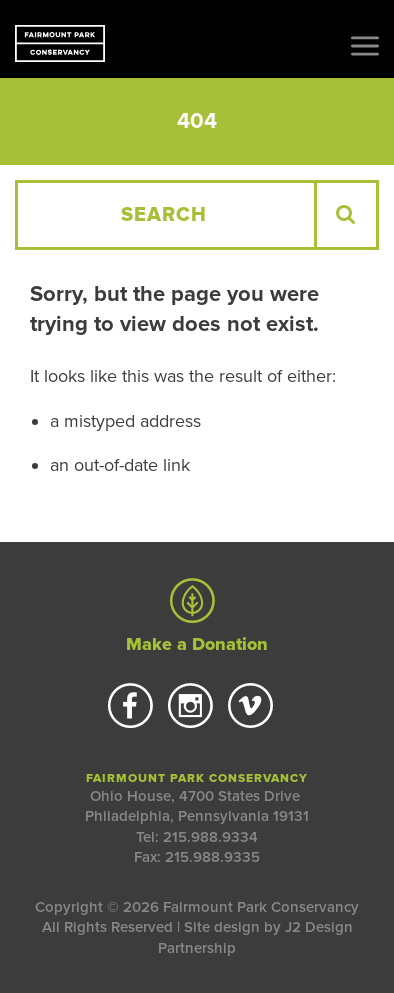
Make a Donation (197, 617)
